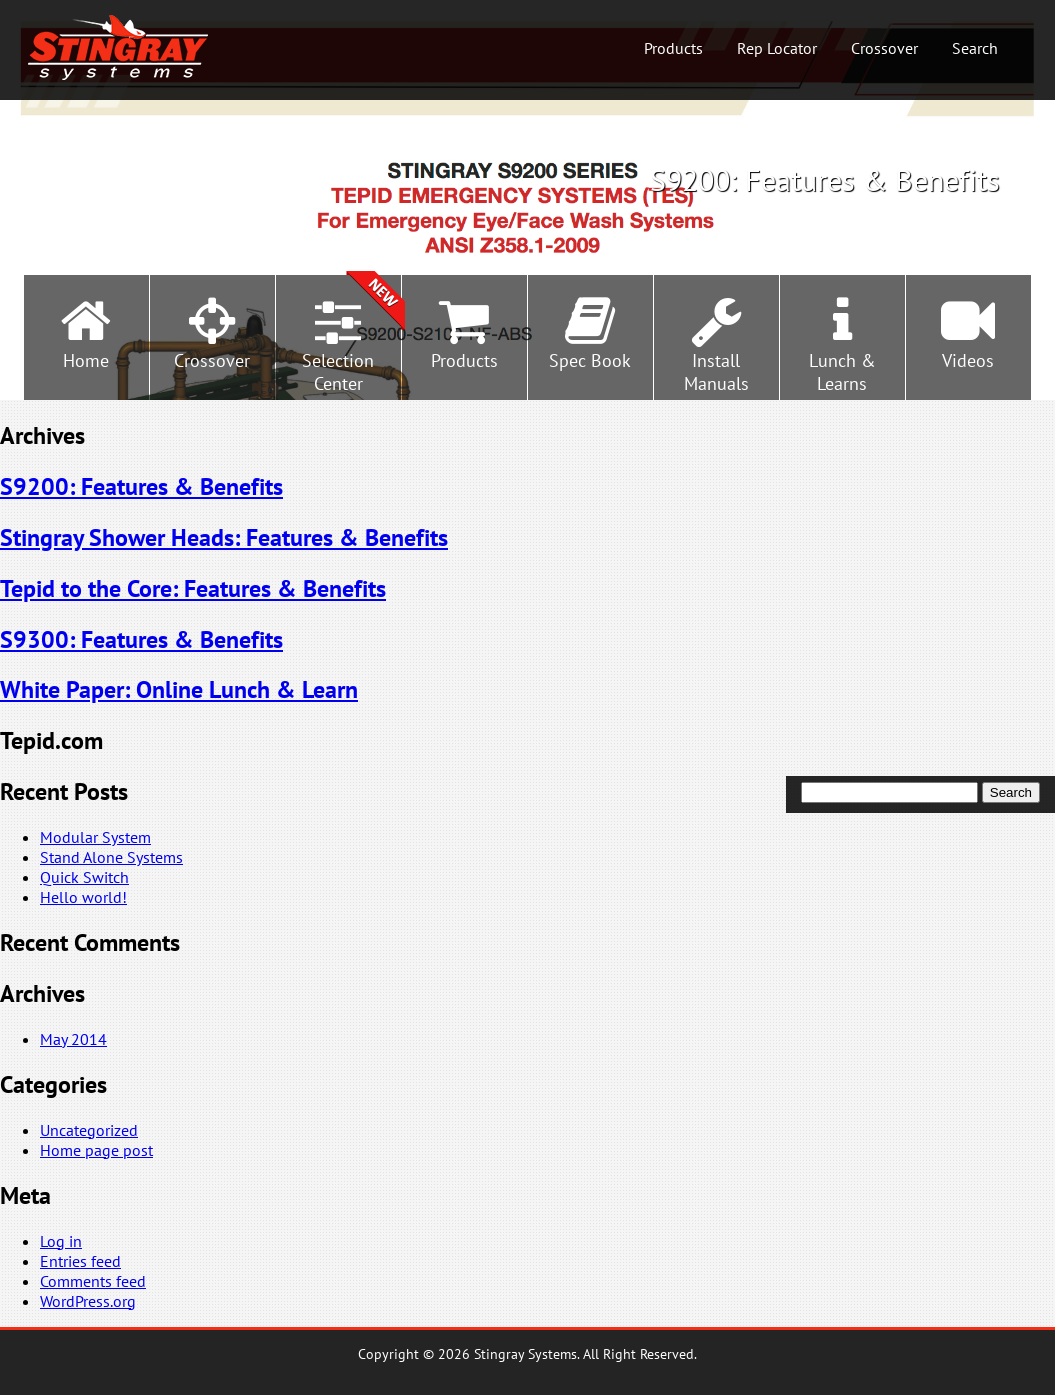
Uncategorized (89, 1130)
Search (975, 48)
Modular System (95, 837)
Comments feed (93, 1281)
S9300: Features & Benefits (141, 639)
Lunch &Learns (842, 372)
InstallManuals (716, 372)
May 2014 (73, 1039)
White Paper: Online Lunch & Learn (179, 689)
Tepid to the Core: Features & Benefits (193, 588)
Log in (61, 1241)
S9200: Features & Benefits (141, 486)
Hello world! (83, 897)
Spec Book (590, 360)
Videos (968, 360)
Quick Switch (84, 877)
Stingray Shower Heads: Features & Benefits (224, 537)
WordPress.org (88, 1301)
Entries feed (80, 1261)
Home (86, 360)
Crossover (884, 48)
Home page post (96, 1150)
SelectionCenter (338, 372)
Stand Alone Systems (111, 857)
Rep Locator (777, 48)
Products (673, 48)
